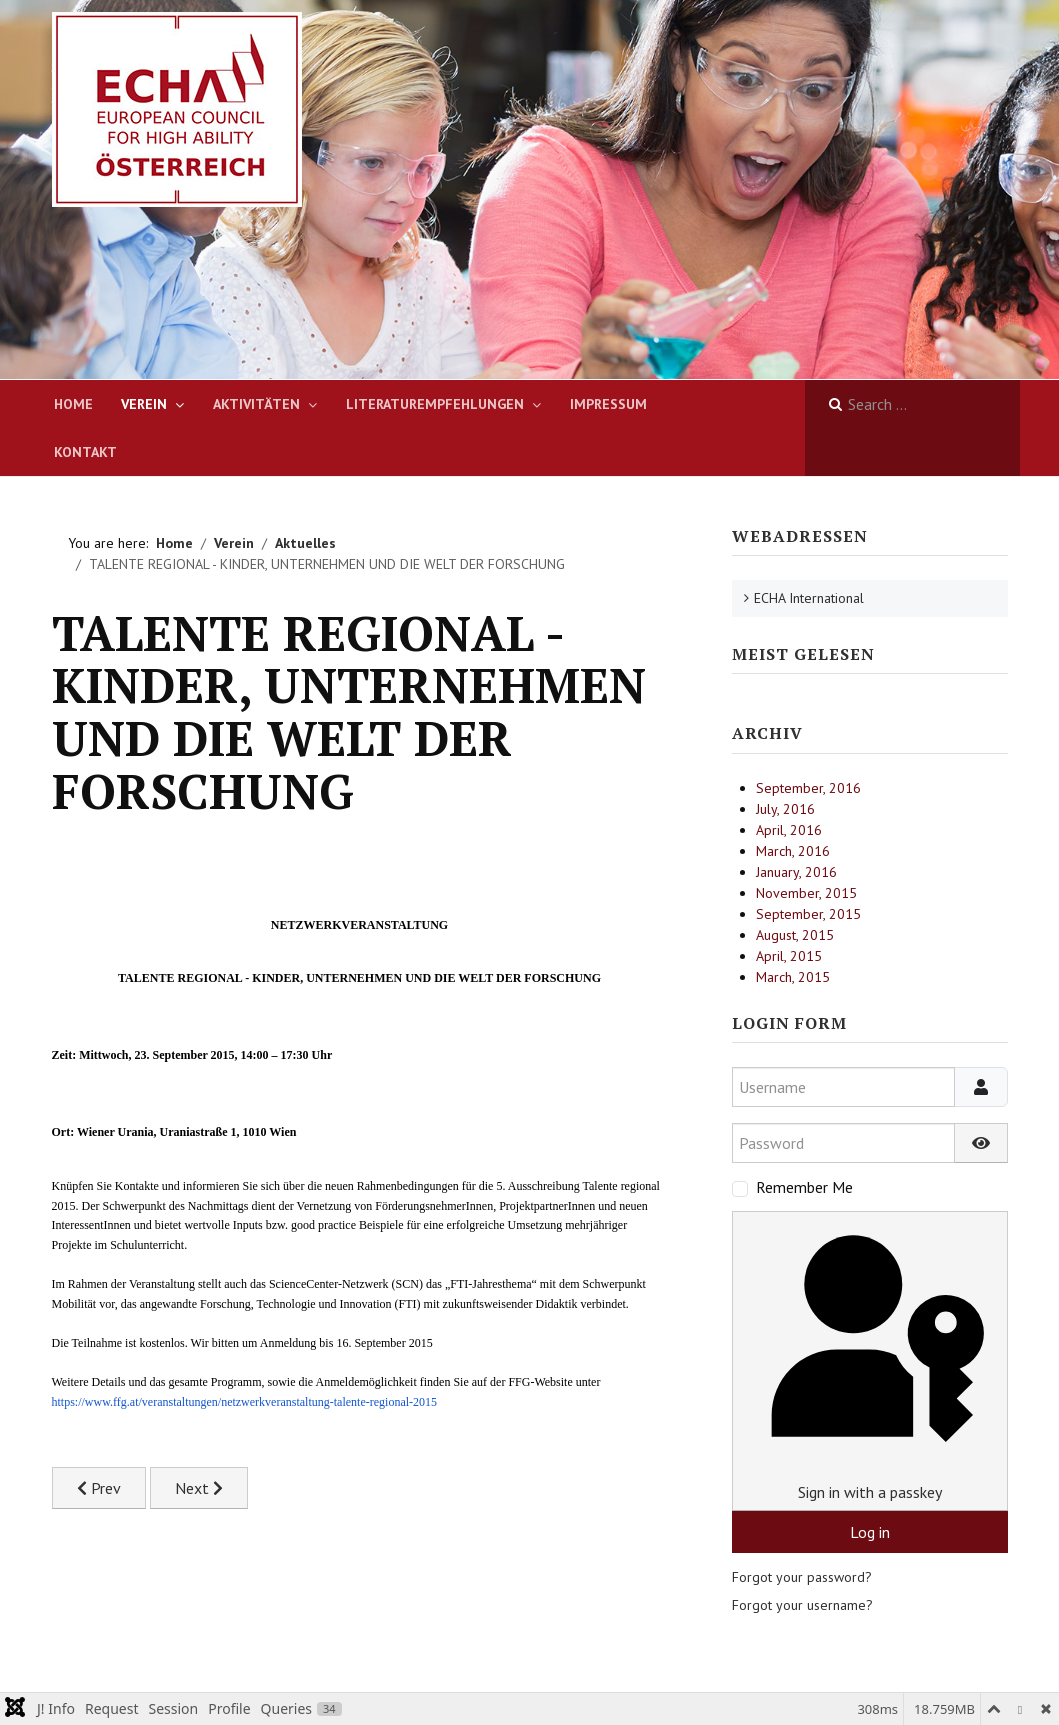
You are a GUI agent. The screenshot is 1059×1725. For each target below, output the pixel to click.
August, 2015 (795, 935)
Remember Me (804, 1187)
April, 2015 (789, 956)
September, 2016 (808, 788)
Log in (870, 1532)
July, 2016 (785, 809)
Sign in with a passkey (869, 1360)
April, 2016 (789, 830)
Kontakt (85, 452)
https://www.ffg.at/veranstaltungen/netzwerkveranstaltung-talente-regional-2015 (245, 1402)
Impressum (608, 404)
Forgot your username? (802, 1605)
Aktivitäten (256, 404)
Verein (144, 404)
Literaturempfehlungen (435, 404)
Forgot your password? (802, 1577)
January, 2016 (796, 872)
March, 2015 (793, 977)
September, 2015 (808, 914)
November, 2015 (806, 893)
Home (73, 404)
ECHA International (809, 598)
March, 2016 (793, 851)
